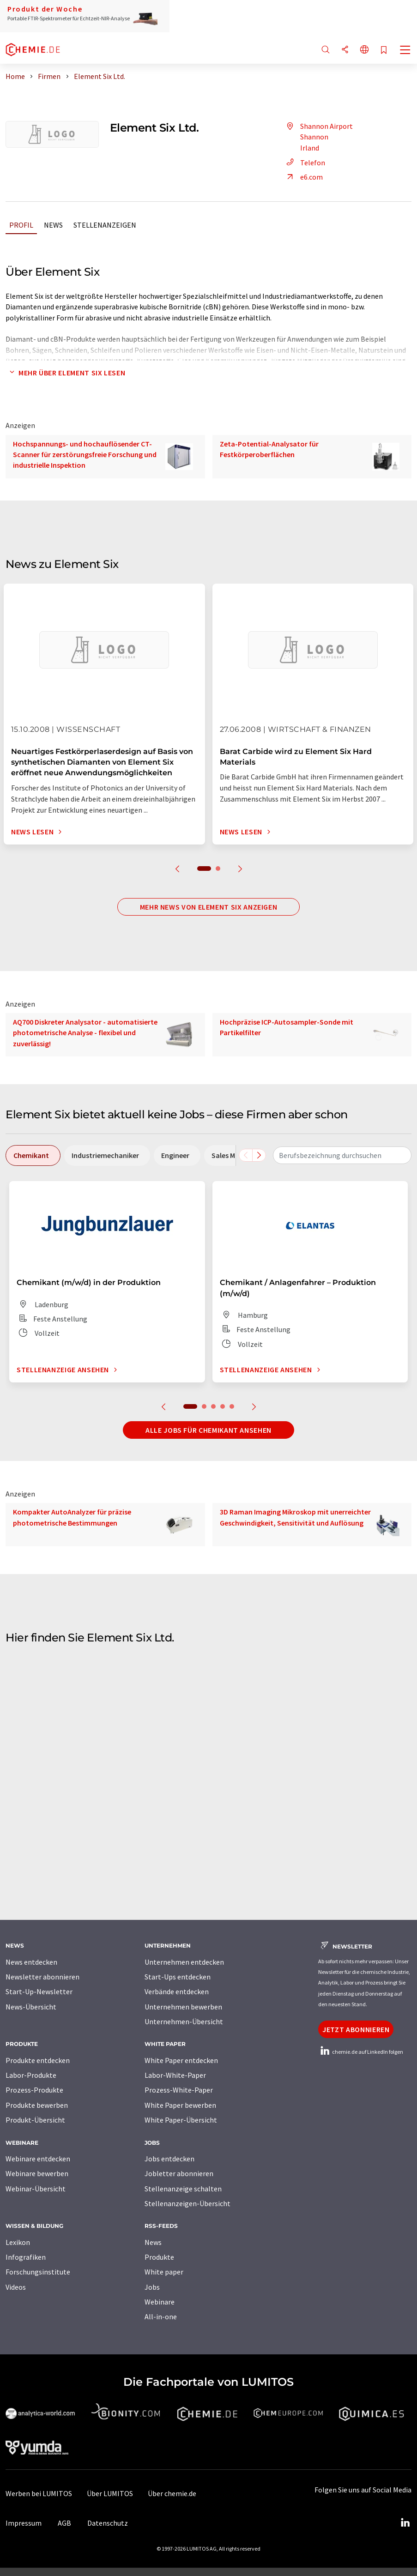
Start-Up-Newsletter (39, 1991)
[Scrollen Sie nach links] (246, 1155)
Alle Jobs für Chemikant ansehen (208, 1430)
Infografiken (26, 2257)
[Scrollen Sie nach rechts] (259, 1155)
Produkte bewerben (37, 2105)
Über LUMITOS (110, 2493)
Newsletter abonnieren (42, 1976)
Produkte (159, 2257)
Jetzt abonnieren (355, 2029)
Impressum (24, 2523)
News (53, 224)
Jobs (152, 2287)
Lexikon (18, 2242)
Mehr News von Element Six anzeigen (209, 906)
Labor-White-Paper (175, 2075)
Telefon (304, 162)
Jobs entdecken (169, 2158)
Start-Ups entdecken (178, 1976)
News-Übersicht (31, 2006)
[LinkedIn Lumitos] (405, 2523)
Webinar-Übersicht (36, 2188)
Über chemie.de (172, 2493)
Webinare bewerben (37, 2173)
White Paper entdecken (181, 2060)
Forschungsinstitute (38, 2271)
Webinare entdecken (38, 2158)
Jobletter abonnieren (179, 2173)
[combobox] (342, 1155)
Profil (21, 224)
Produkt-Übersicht (35, 2119)
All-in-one (161, 2316)
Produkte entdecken (38, 2060)
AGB (64, 2523)
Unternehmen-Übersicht (184, 2021)
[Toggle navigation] (405, 51)
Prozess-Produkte (34, 2089)
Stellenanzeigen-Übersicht (187, 2203)
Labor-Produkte (31, 2075)
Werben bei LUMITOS (39, 2493)
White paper (164, 2271)
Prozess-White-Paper (179, 2089)
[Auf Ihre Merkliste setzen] (383, 50)
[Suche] (325, 50)
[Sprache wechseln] (364, 50)
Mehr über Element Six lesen (65, 372)
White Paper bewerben (180, 2105)
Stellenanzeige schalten (183, 2188)
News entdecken (31, 1962)
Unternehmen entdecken (184, 1962)
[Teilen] (344, 50)
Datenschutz (107, 2523)
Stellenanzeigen (104, 224)
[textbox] (342, 1155)
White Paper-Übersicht (181, 2119)
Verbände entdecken (177, 1991)
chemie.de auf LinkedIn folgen (360, 2051)
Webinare (160, 2301)
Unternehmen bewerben (183, 2006)
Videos (16, 2287)
